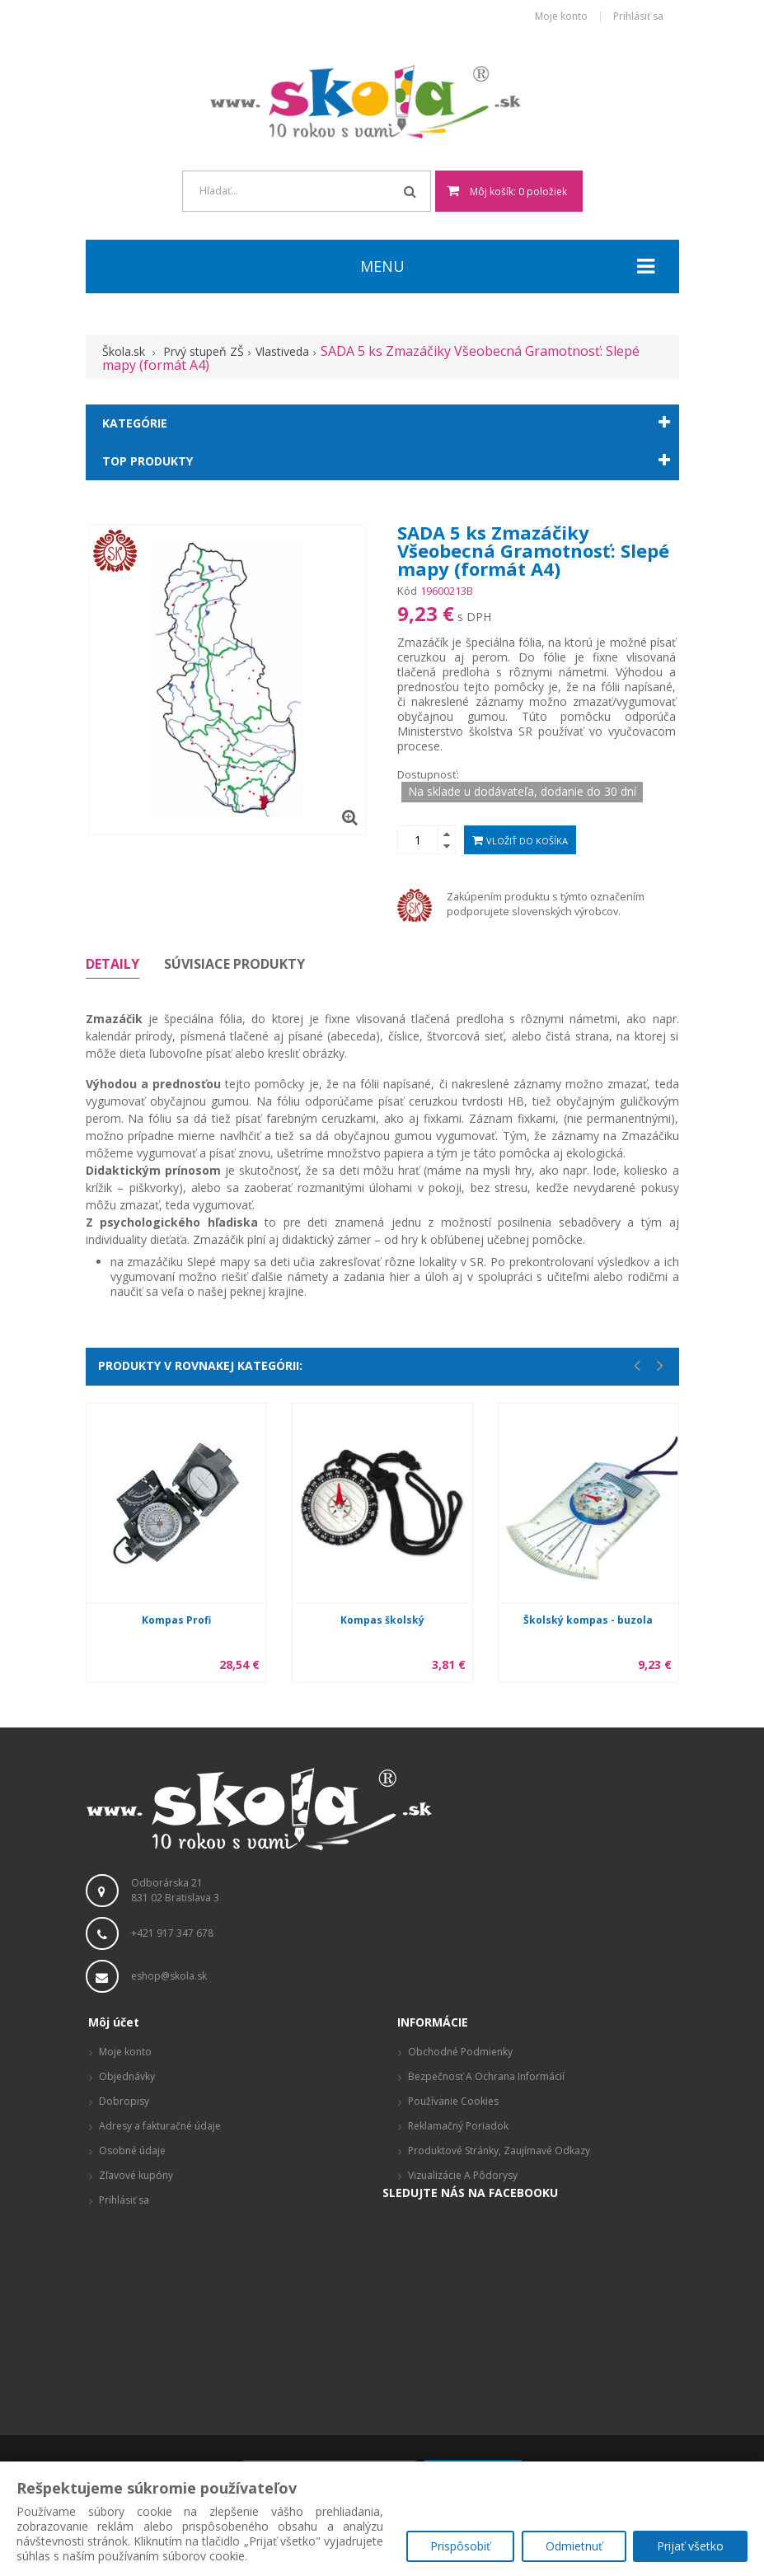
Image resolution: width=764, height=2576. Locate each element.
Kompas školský (382, 1620)
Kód (407, 590)
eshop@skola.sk (169, 1976)
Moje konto (561, 17)
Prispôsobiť (458, 2547)
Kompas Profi (176, 1620)
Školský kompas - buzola (588, 1620)
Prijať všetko (690, 2547)
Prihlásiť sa (638, 17)
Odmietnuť (572, 2547)
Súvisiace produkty (234, 964)
